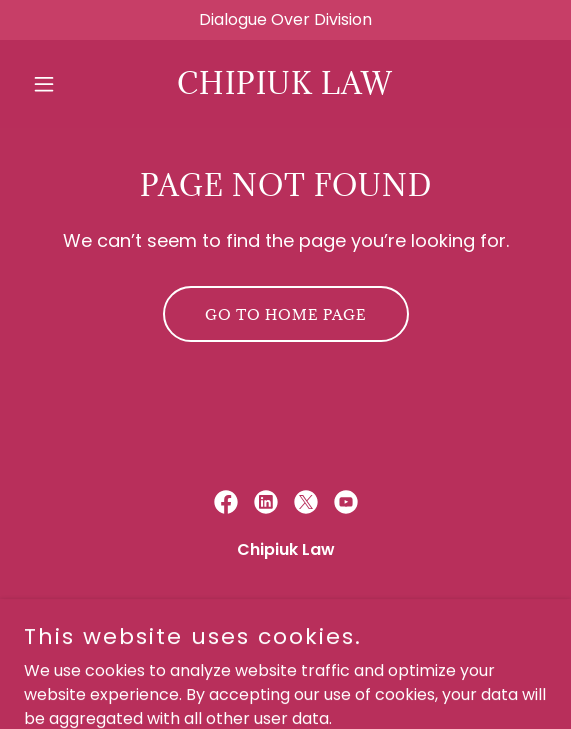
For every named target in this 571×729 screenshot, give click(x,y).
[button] (63, 84)
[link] (285, 88)
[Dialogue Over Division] (285, 20)
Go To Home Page (286, 314)
